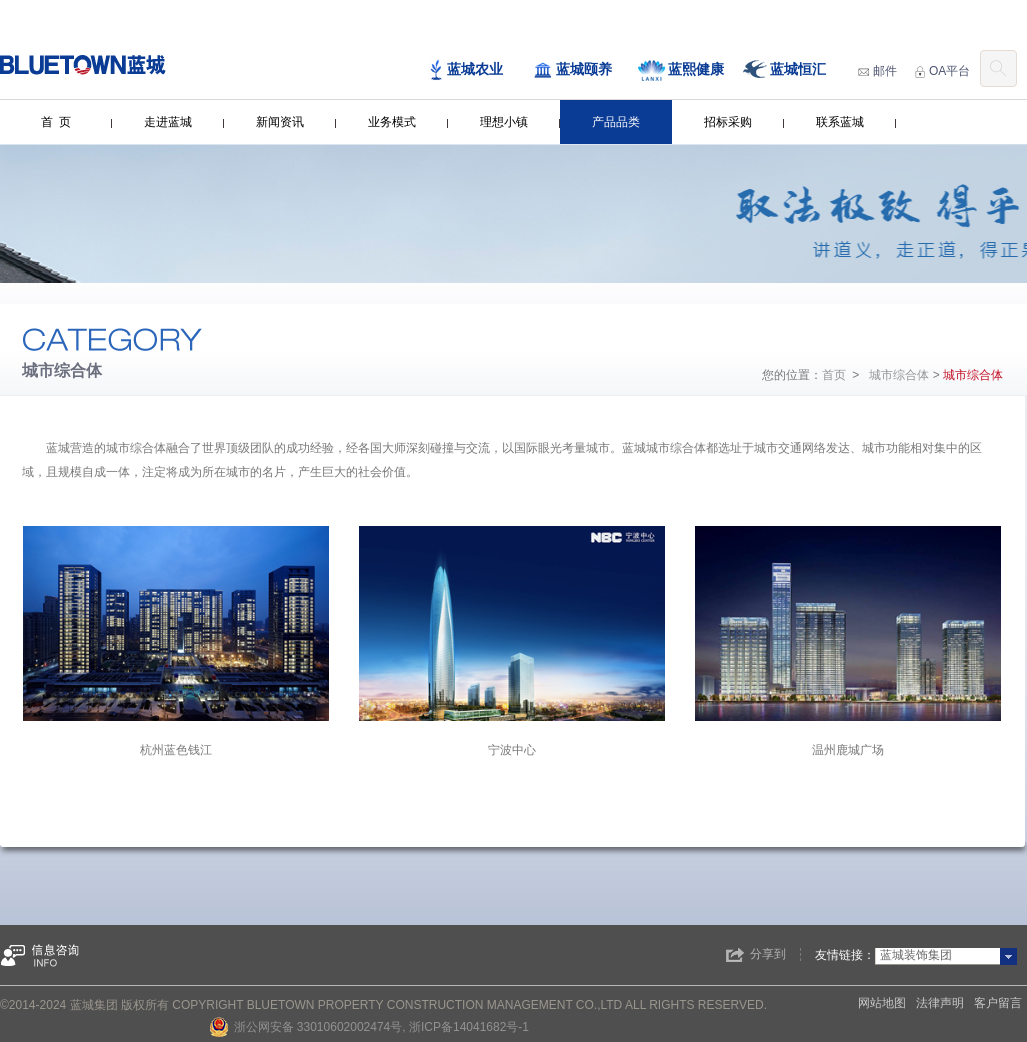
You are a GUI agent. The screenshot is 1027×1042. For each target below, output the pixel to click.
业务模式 (392, 122)
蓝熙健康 (681, 70)
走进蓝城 (168, 122)
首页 (834, 375)
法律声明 (940, 1003)
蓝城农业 (465, 70)
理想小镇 (504, 122)
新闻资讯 (280, 122)
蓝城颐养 (572, 70)
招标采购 (728, 122)
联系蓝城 (840, 122)
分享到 (768, 954)
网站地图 (882, 1003)
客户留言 (998, 1003)
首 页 (56, 122)
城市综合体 (899, 375)
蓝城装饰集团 (916, 955)
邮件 (877, 71)
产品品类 (616, 122)
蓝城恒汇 (784, 70)
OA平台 (942, 71)
